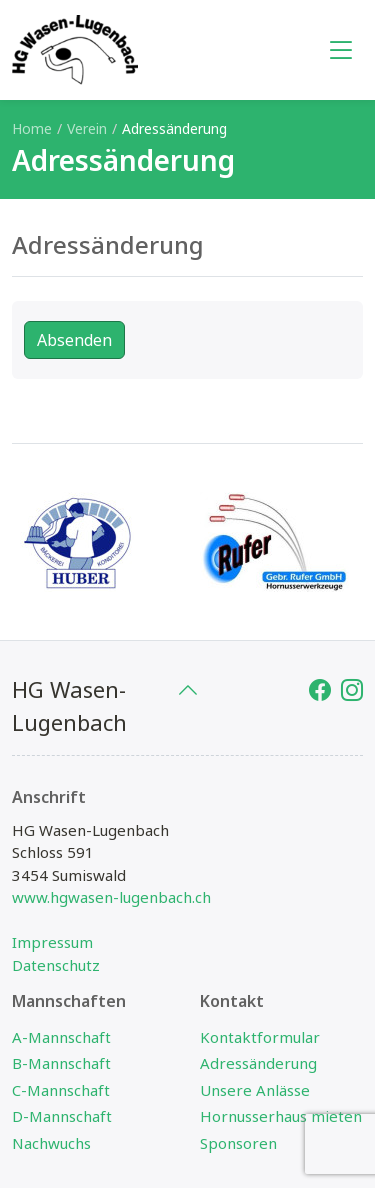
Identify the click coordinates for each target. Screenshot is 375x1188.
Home (32, 128)
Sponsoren (238, 1143)
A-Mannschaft (61, 1037)
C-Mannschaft (61, 1090)
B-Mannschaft (61, 1063)
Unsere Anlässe (255, 1090)
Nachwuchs (51, 1143)
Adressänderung (258, 1063)
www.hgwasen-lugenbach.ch (111, 897)
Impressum (52, 942)
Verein (87, 128)
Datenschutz (56, 965)
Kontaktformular (260, 1037)
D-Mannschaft (62, 1116)
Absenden (74, 340)
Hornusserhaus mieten (281, 1116)
